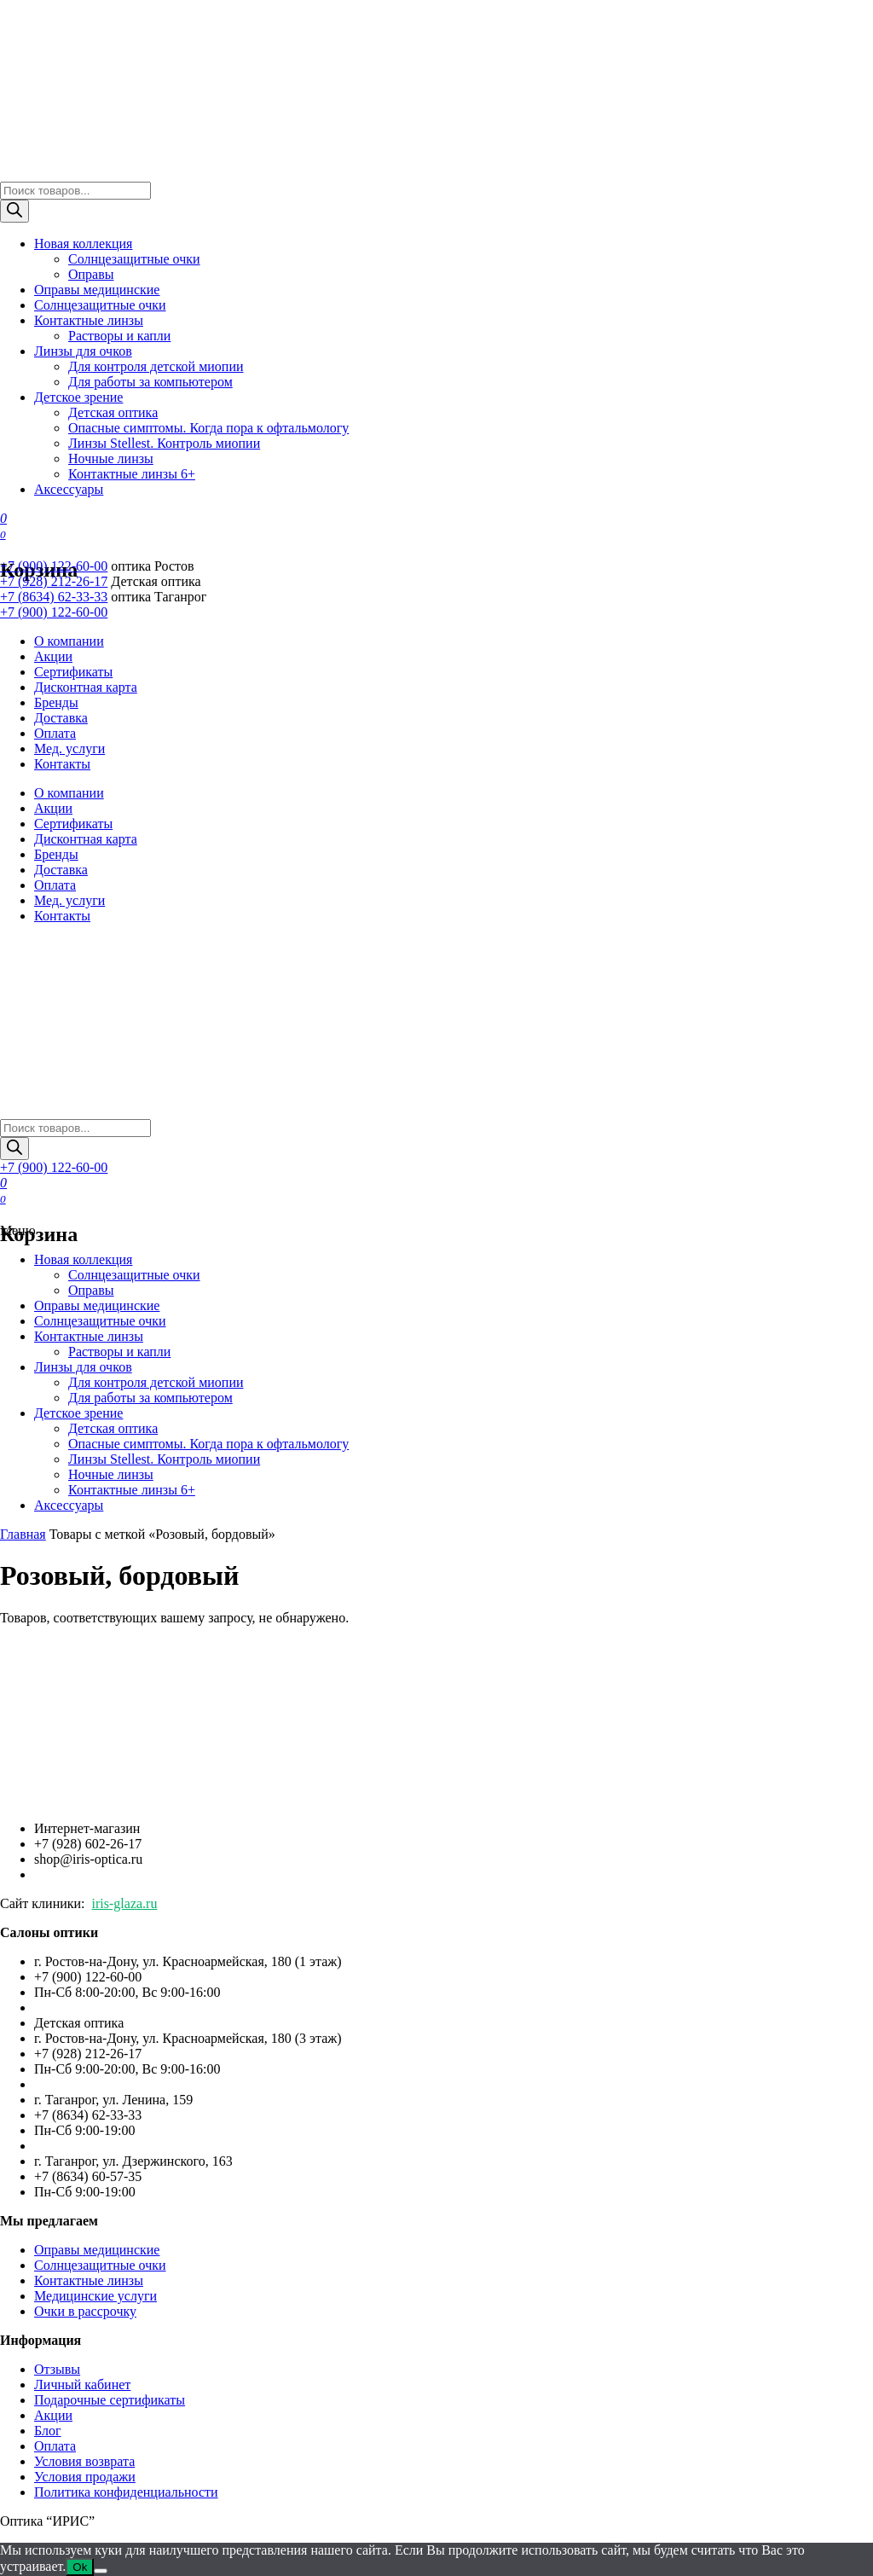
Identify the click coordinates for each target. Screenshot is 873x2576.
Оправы (91, 274)
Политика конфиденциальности (126, 2492)
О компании (69, 641)
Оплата (55, 733)
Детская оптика (113, 412)
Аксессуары (68, 489)
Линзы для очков (83, 351)
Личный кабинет (82, 2384)
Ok (79, 2567)
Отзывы (57, 2369)
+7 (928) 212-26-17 (53, 581)
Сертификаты (73, 671)
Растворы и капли (119, 335)
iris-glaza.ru (125, 1903)
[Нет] (100, 2570)
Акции (53, 656)
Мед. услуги (69, 748)
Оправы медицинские (96, 289)
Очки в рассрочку (85, 2311)
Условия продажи (85, 2476)
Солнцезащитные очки (134, 259)
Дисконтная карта (85, 687)
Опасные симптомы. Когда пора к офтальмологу (208, 428)
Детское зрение (78, 397)
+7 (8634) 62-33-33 (53, 596)
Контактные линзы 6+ (131, 474)
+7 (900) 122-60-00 (53, 566)
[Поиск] (14, 211)
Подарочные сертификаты (109, 2400)
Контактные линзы (88, 320)
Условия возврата (84, 2461)
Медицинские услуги (95, 2296)
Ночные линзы (110, 458)
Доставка (61, 718)
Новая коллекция (83, 243)
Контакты (62, 764)
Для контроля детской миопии (156, 366)
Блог (47, 2430)
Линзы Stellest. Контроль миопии (164, 443)
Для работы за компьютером (150, 381)
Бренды (56, 702)
